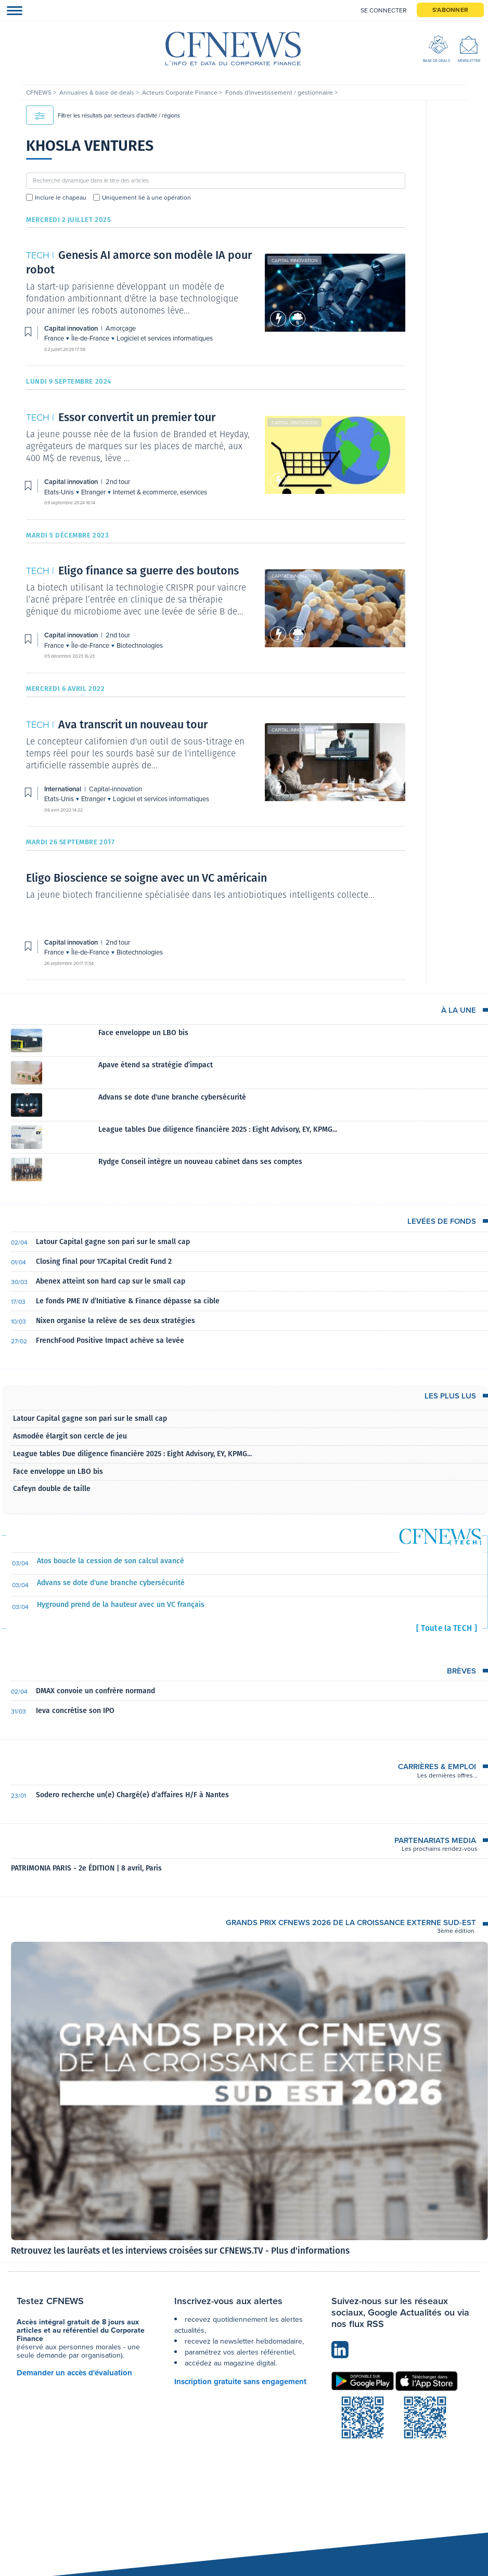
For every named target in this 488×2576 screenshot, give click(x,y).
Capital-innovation (295, 730)
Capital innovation (294, 260)
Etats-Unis (59, 492)
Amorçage (121, 328)
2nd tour (118, 482)
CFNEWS (39, 92)
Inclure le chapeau (60, 197)
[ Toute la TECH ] (446, 1628)
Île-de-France (91, 338)
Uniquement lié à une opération (146, 197)
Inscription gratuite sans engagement (240, 2381)
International (63, 789)
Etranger (94, 492)
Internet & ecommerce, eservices (160, 492)
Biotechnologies (140, 645)
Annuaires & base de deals (97, 92)
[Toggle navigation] (11, 10)
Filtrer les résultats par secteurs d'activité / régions (103, 115)
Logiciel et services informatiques (165, 338)
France (55, 338)
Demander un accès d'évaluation (74, 2372)
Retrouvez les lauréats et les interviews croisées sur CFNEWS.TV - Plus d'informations (180, 2250)
